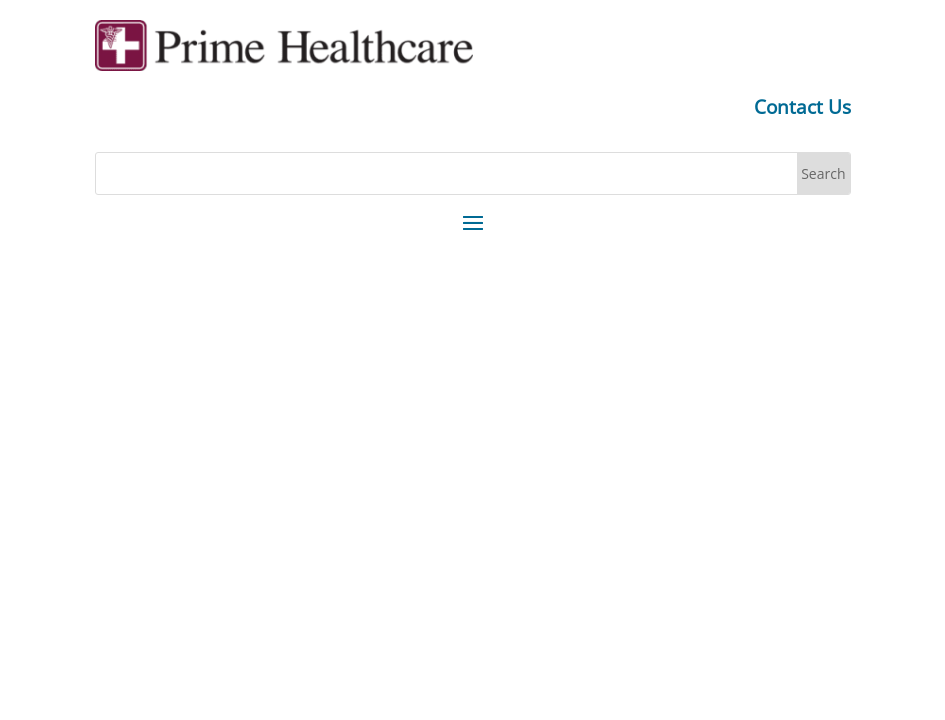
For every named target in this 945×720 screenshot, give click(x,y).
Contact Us (802, 107)
